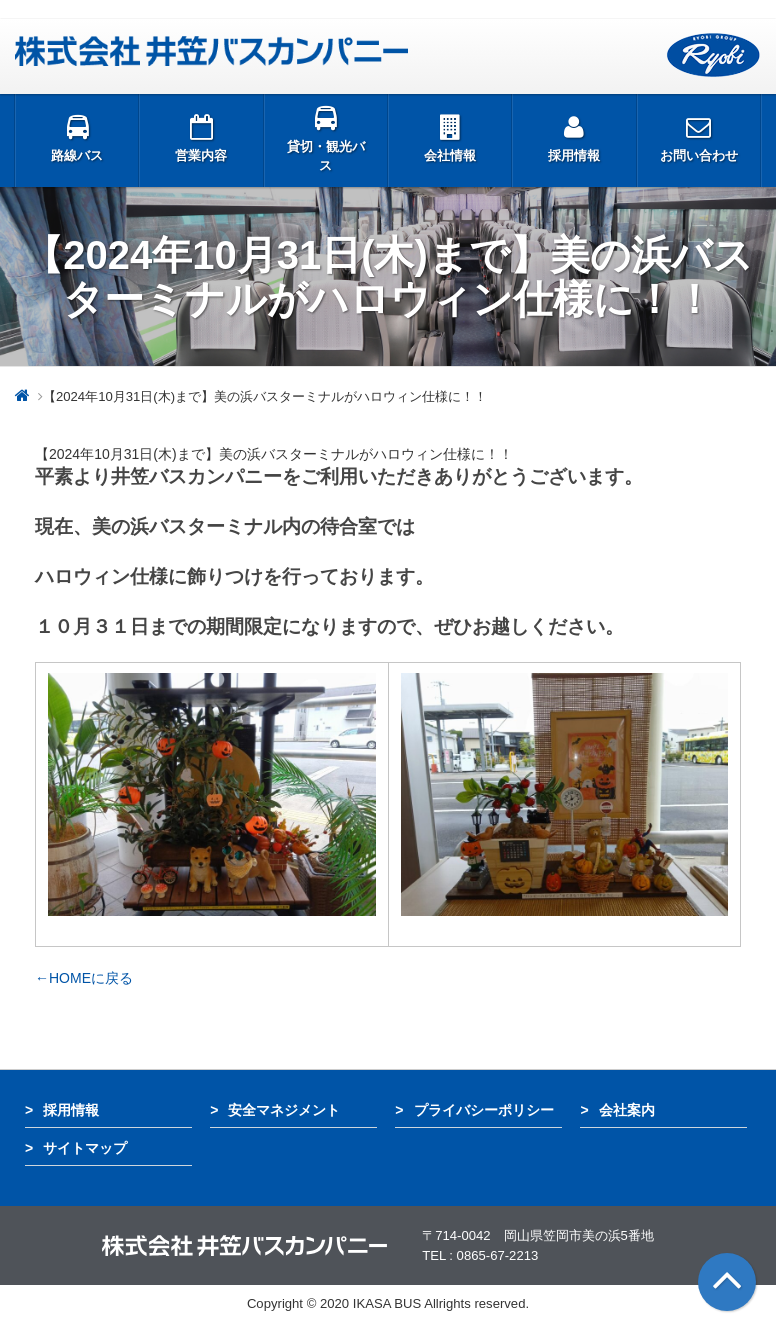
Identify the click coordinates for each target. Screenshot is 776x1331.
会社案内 (627, 1110)
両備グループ (713, 55)
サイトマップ (85, 1148)
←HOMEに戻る (84, 978)
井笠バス (211, 51)
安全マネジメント (284, 1110)
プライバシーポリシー (484, 1110)
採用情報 (71, 1110)
